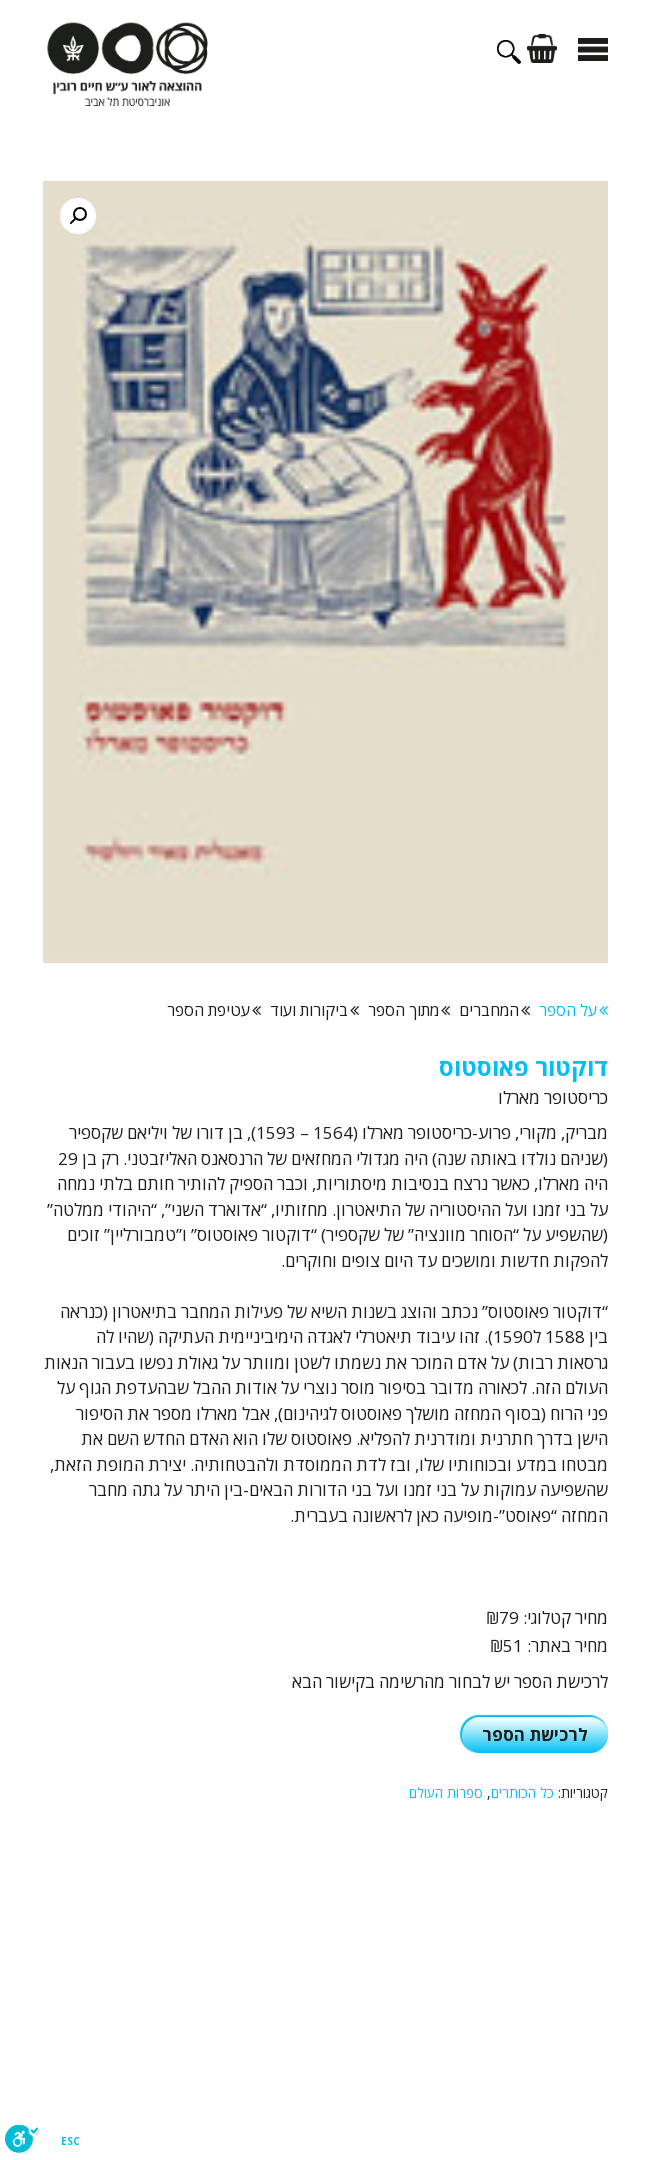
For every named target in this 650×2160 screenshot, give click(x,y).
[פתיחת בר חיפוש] (512, 57)
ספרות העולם (446, 1792)
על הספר (573, 1010)
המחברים (494, 1010)
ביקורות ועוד (314, 1010)
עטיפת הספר (214, 1010)
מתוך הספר (409, 1010)
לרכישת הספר (535, 1734)
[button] (78, 216)
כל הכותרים (522, 1792)
